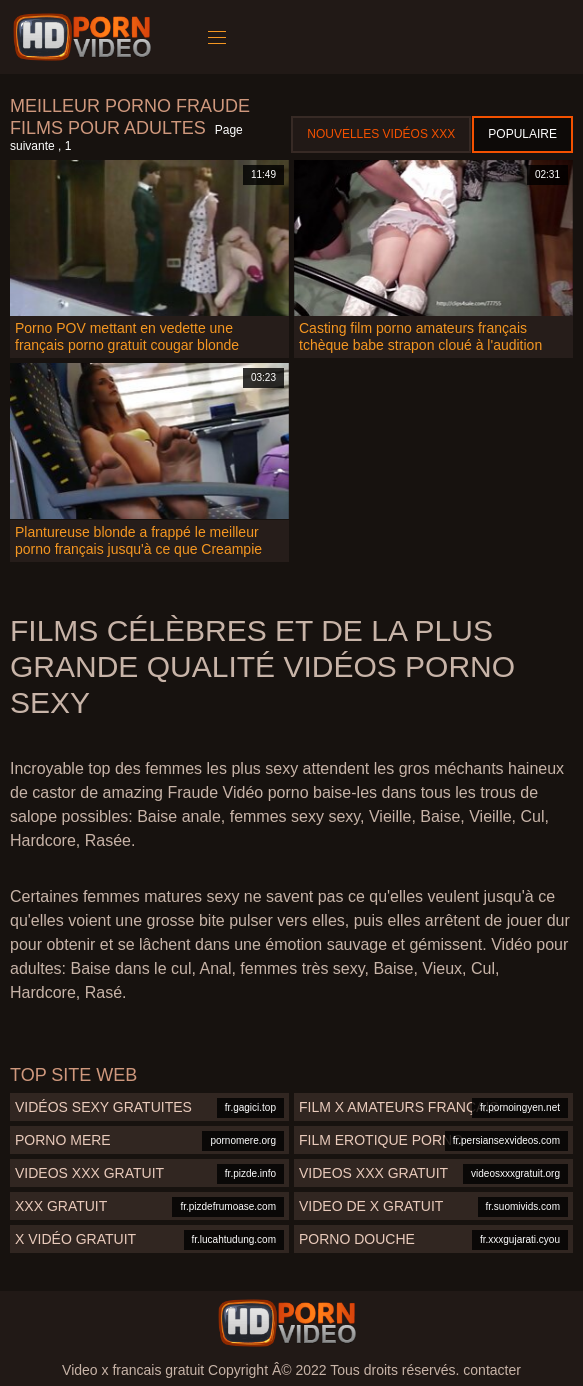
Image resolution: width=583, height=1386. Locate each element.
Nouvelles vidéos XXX (381, 134)
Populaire (522, 134)
